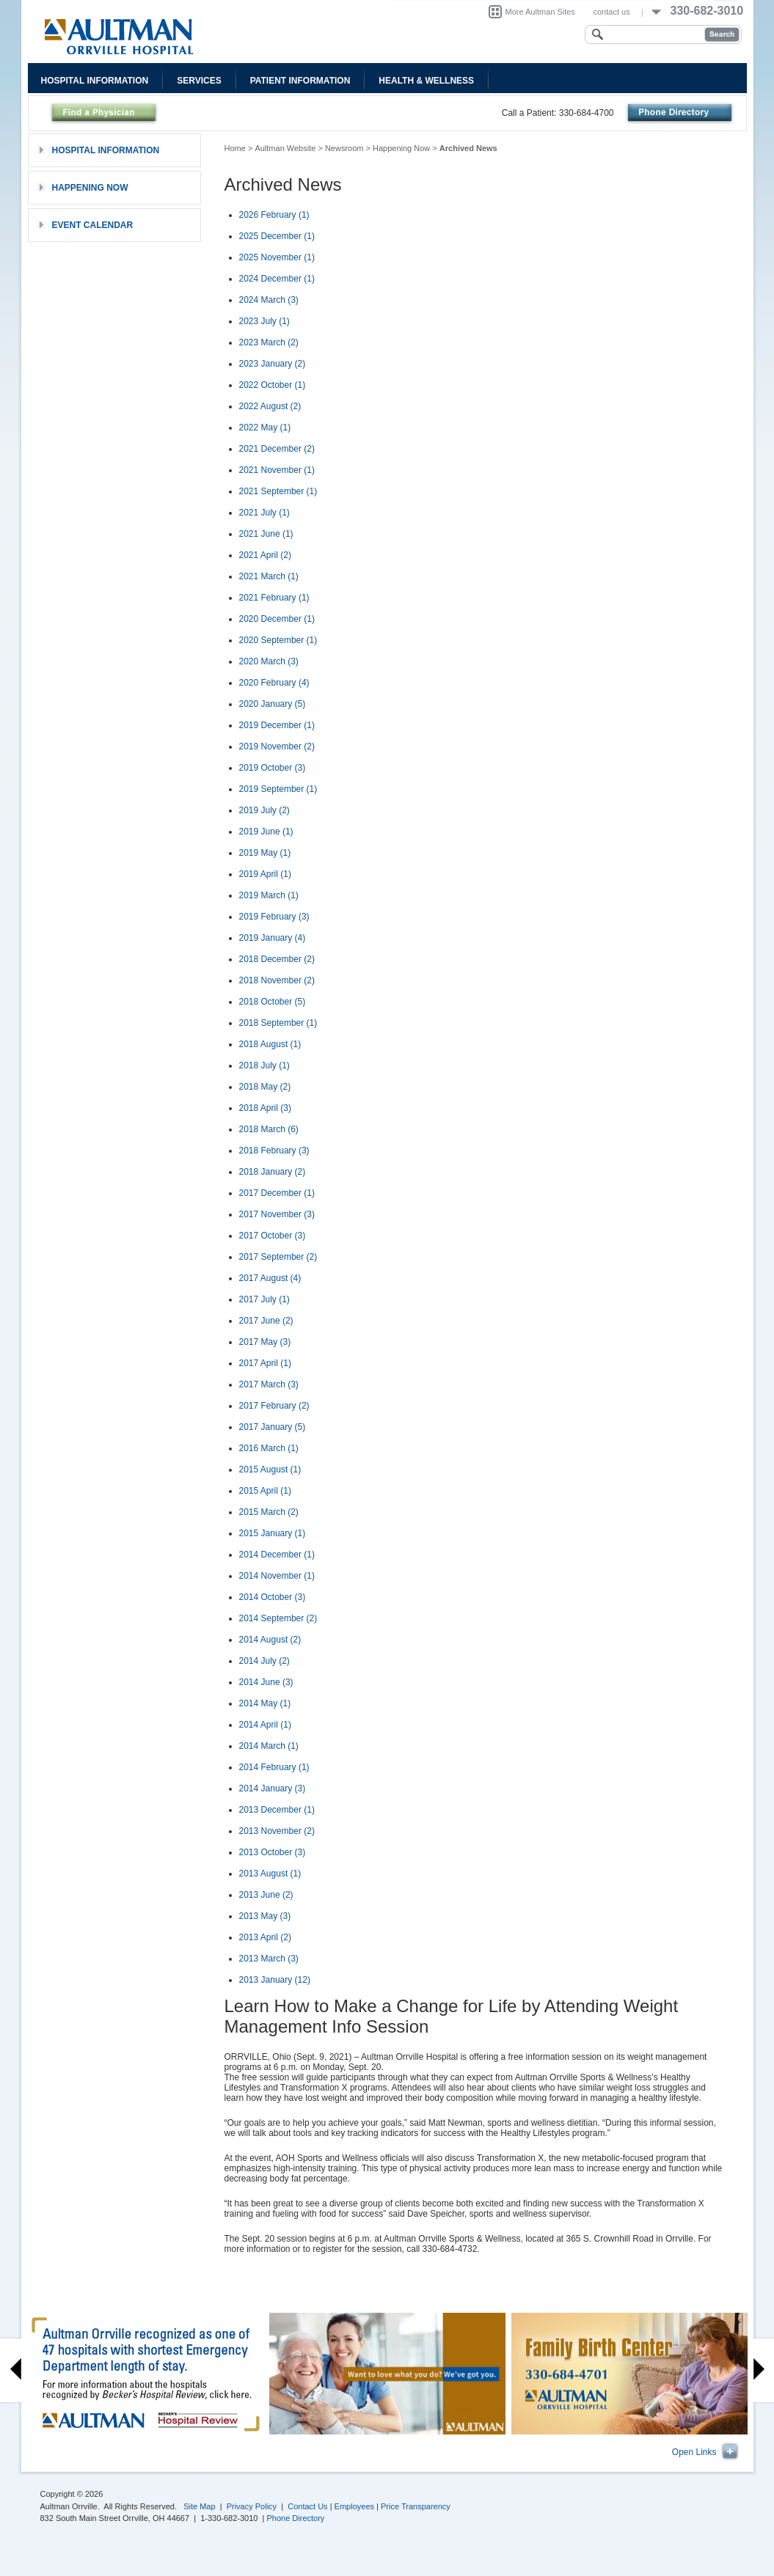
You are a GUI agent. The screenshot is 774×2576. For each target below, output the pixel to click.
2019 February (274, 916)
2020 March (269, 661)
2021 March (269, 576)
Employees (354, 2506)
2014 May (265, 1703)
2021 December (277, 449)
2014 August (270, 1639)
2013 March (269, 1958)
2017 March (269, 1384)
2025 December (277, 236)
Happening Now (401, 148)
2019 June (266, 831)
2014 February (274, 1767)
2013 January (274, 1980)
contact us (612, 11)
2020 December (277, 619)
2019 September (278, 789)
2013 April (265, 1937)
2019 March (269, 895)
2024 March (269, 300)
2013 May (265, 1916)
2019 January (272, 938)
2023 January (272, 364)
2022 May (265, 427)
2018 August (270, 1044)
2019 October (272, 768)
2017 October (272, 1235)
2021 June (266, 534)
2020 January (272, 704)
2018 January (272, 1172)
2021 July (264, 512)
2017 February (274, 1406)
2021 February (274, 597)
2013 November (277, 1831)
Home (235, 148)
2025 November (277, 257)
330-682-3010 (707, 10)
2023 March (269, 342)
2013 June (266, 1895)
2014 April (265, 1725)
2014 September (278, 1618)
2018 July (264, 1065)
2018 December (277, 959)
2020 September (278, 640)
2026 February (274, 215)
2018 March (269, 1129)
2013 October (272, 1852)
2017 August (270, 1278)
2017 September (278, 1257)
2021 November (277, 470)
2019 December (277, 725)
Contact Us (307, 2506)
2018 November (277, 980)
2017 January (272, 1427)
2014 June (266, 1682)
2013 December (277, 1810)
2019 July (264, 810)
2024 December (277, 279)
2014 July (264, 1661)
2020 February (274, 683)
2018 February (274, 1150)
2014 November (277, 1576)
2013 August (270, 1873)
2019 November (277, 746)
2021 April (265, 555)
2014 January (272, 1788)
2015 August (270, 1469)
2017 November (277, 1214)
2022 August (270, 406)
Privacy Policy (252, 2506)
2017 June (266, 1320)
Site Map (199, 2506)
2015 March (269, 1512)
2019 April (265, 874)
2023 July (264, 321)
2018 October (272, 1002)
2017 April (265, 1363)
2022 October (272, 385)
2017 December (277, 1193)
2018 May (265, 1087)
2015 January (272, 1533)
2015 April (265, 1491)
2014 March (269, 1746)
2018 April (265, 1108)
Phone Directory (296, 2518)
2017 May (265, 1342)
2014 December (277, 1554)
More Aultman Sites (540, 11)
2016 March (269, 1448)
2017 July (264, 1299)
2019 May (265, 853)
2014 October (272, 1597)
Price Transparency (415, 2506)
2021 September (278, 491)
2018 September (278, 1023)
